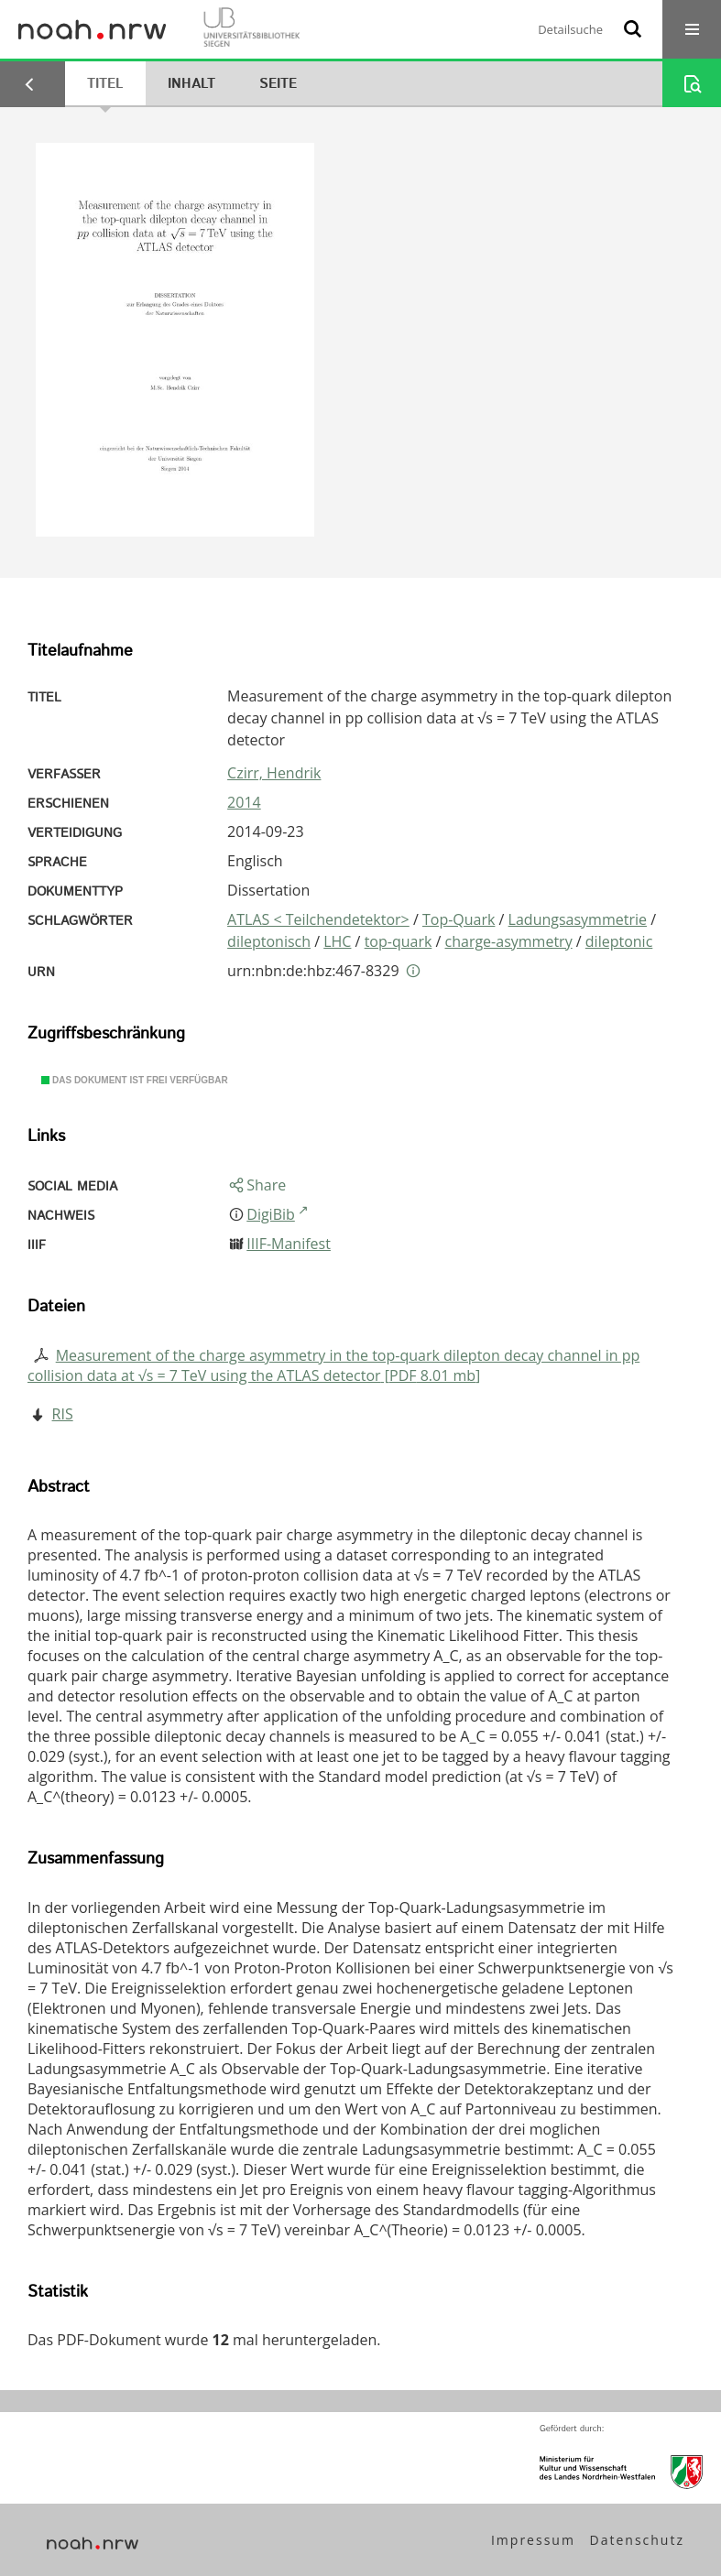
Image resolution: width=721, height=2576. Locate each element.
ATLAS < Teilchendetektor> (318, 919)
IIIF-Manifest (288, 1244)
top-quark (398, 941)
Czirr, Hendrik (274, 773)
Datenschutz (637, 2540)
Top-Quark (458, 919)
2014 (244, 802)
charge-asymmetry (509, 941)
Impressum (533, 2540)
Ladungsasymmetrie (577, 919)
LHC (337, 941)
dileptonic (618, 941)
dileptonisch (269, 941)
